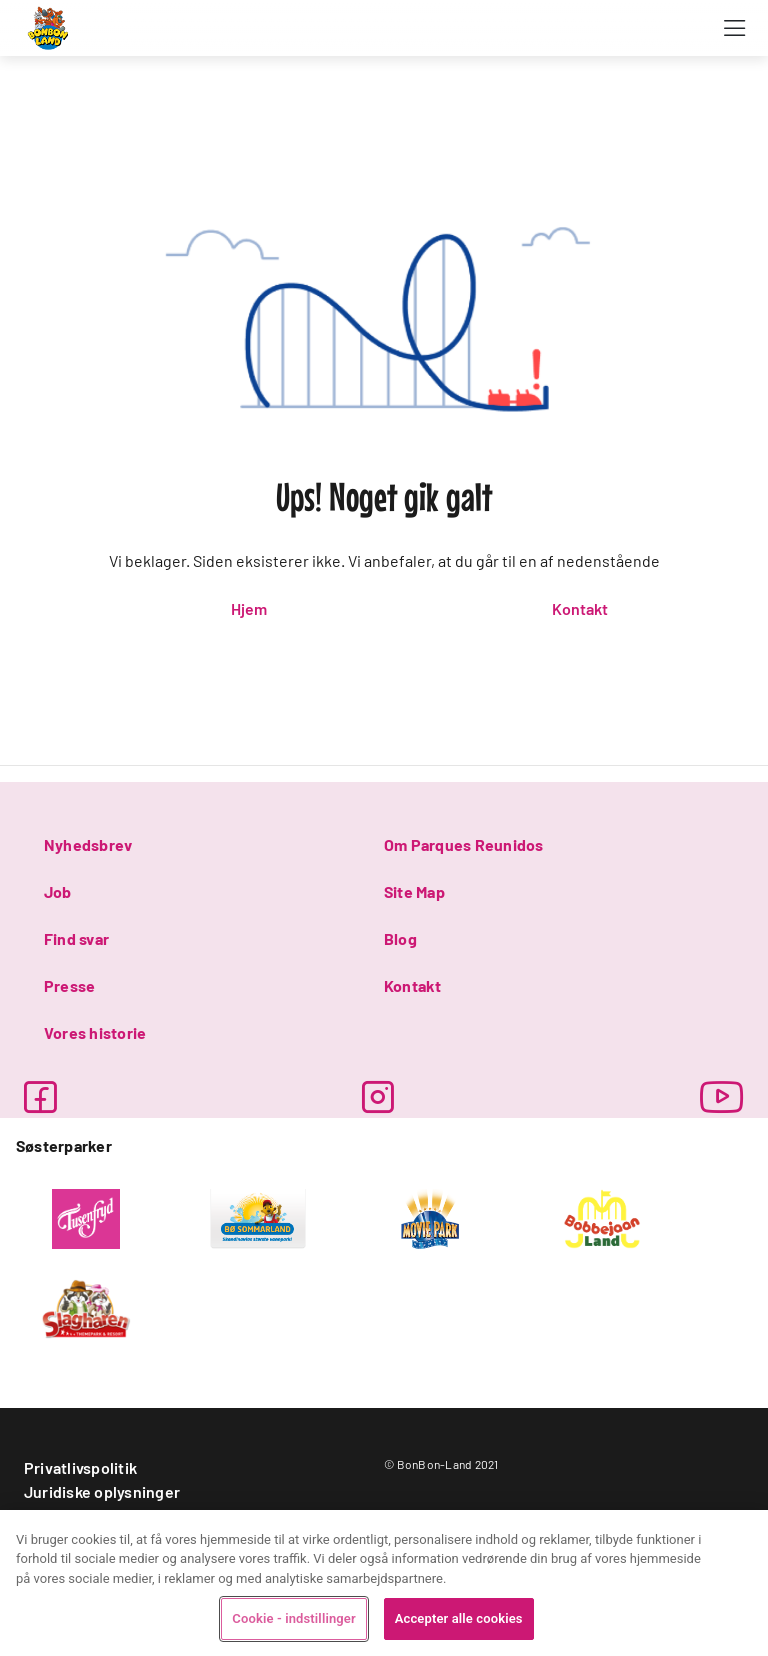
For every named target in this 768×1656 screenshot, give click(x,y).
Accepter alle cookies (459, 1618)
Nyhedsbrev (88, 844)
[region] (384, 1583)
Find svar (76, 938)
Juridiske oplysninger (102, 1491)
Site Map (414, 891)
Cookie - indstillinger (293, 1618)
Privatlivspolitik (80, 1467)
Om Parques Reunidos (464, 844)
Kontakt (580, 608)
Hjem (249, 608)
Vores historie (95, 1032)
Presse (69, 985)
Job (58, 891)
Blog (400, 938)
